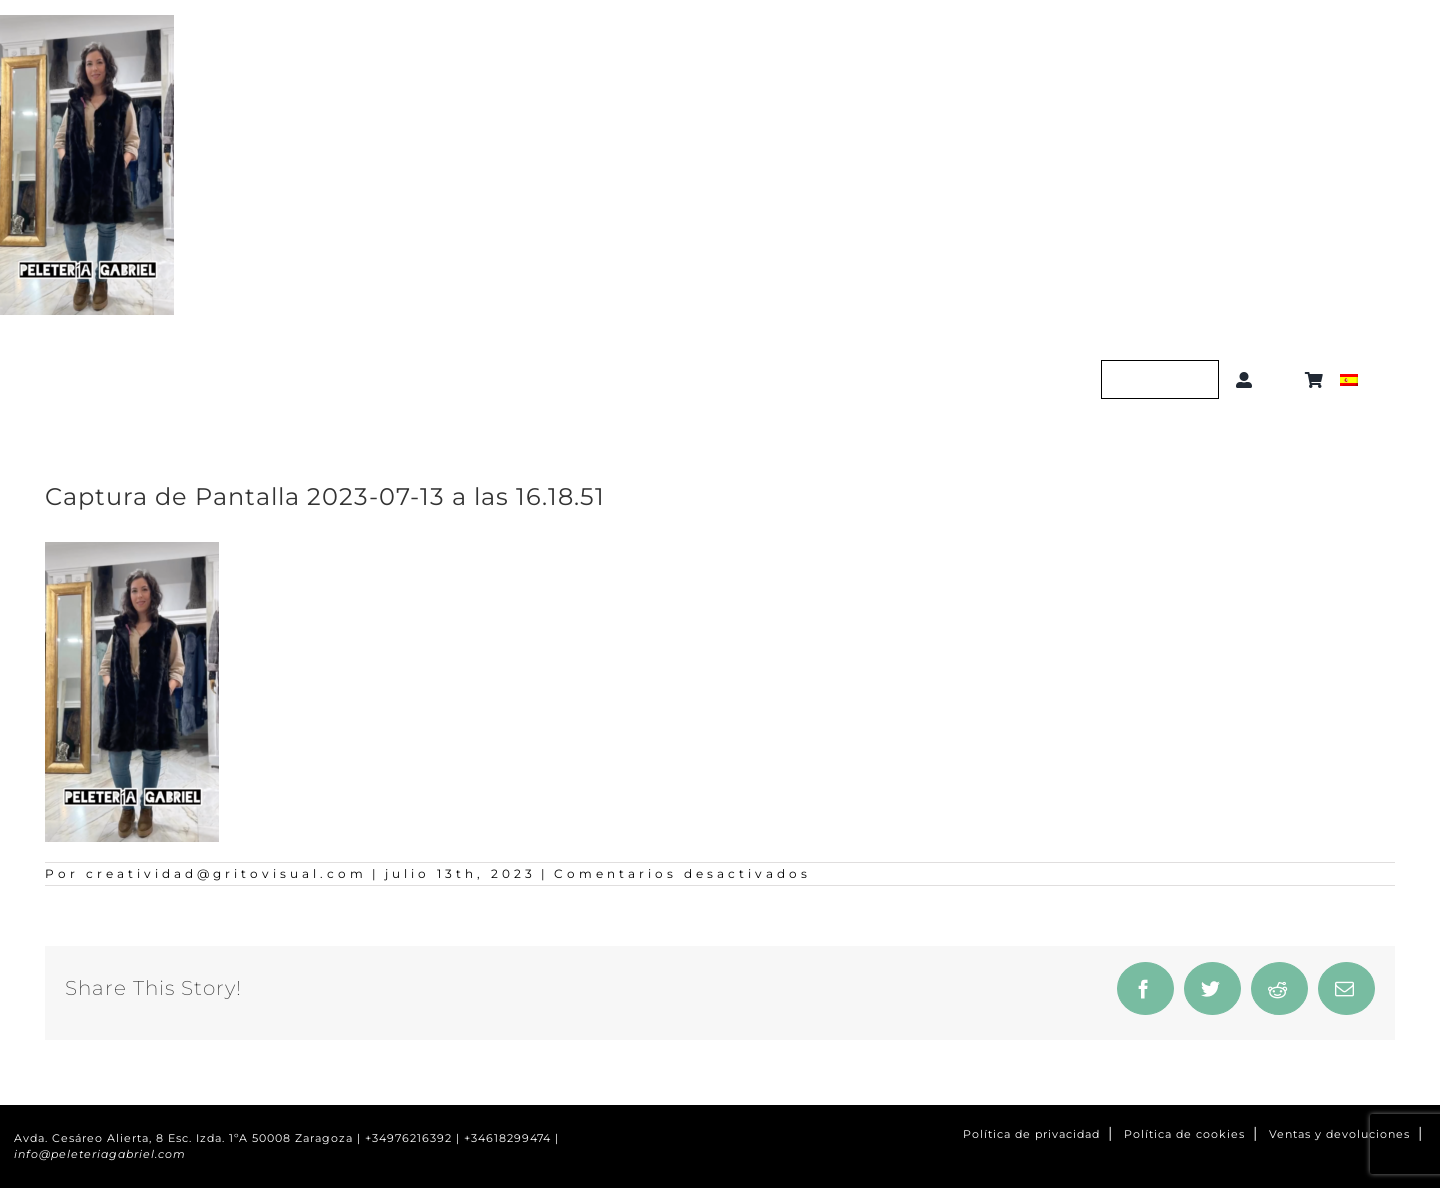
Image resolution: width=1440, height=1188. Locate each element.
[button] (1282, 380)
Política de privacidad (1031, 1134)
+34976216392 (408, 1138)
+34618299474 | (511, 1138)
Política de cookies (1184, 1134)
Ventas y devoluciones (1339, 1134)
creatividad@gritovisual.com (226, 873)
